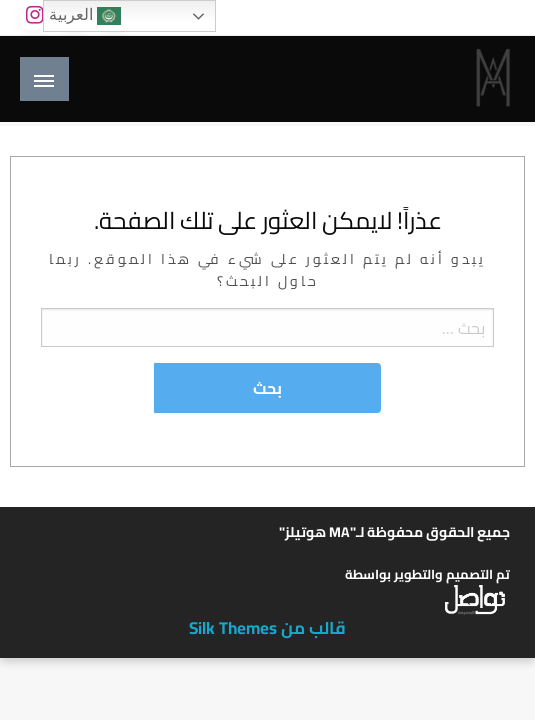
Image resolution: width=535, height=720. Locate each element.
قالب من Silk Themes (267, 628)
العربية (85, 16)
